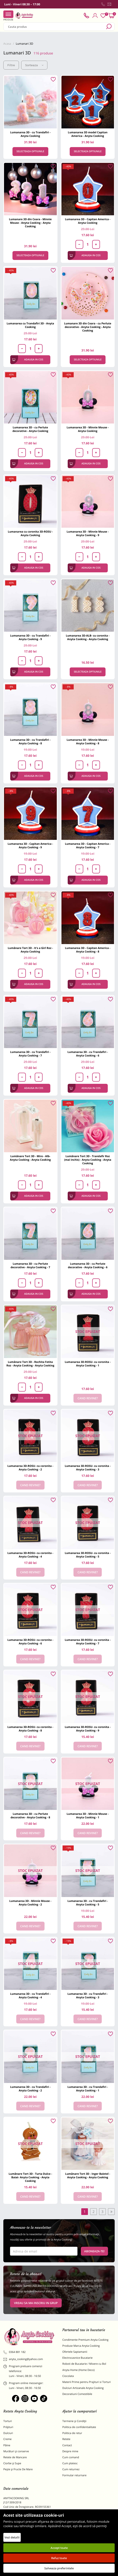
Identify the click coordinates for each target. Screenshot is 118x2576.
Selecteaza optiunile (30, 151)
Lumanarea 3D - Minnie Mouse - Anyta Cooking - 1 (88, 1815)
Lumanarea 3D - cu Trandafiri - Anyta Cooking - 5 (87, 1902)
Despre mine (70, 2451)
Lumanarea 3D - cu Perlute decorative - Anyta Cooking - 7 (30, 1265)
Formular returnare (74, 2475)
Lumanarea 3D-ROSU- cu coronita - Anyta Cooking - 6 (30, 1641)
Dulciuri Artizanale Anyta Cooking (83, 2388)
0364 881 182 (14, 2352)
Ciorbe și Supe (12, 2463)
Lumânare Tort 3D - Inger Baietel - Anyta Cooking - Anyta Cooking (87, 2175)
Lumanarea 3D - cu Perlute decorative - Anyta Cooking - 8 (30, 1815)
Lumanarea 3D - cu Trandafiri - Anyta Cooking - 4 (30, 1995)
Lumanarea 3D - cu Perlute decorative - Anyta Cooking (30, 429)
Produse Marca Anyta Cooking (81, 2346)
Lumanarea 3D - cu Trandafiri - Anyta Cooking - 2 (30, 2088)
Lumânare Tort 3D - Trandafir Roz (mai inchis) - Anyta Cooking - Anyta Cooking (87, 1159)
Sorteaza (34, 65)
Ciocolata (68, 2376)
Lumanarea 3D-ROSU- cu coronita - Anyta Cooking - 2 (30, 1467)
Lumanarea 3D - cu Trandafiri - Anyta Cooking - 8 (30, 741)
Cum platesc (70, 2463)
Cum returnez (70, 2469)
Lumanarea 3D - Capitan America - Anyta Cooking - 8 (87, 949)
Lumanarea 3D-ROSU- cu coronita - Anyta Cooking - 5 (88, 1554)
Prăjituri (8, 2427)
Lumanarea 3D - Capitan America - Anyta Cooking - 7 (87, 845)
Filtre (11, 65)
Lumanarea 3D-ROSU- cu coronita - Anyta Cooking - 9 (88, 1728)
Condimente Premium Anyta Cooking (85, 2340)
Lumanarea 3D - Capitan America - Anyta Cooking (87, 221)
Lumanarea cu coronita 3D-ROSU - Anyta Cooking (30, 533)
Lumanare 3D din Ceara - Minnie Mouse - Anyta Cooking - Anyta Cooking (30, 222)
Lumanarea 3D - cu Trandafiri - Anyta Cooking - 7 (30, 1053)
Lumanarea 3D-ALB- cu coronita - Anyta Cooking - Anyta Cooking (88, 637)
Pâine (6, 2445)
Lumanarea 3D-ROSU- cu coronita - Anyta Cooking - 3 (88, 1467)
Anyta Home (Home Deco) (78, 2370)
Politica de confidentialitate (79, 2427)
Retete (66, 2439)
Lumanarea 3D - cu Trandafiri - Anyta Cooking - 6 (87, 1053)
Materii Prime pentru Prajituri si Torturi (86, 2382)
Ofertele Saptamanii (74, 2352)
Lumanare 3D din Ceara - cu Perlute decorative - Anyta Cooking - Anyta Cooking (87, 327)
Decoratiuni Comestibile (77, 2394)
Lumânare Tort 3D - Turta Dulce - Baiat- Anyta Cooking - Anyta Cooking (30, 2177)
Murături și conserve (16, 2451)
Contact (67, 2445)
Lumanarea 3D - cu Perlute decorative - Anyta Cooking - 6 (88, 1265)
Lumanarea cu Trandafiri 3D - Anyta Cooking (30, 325)
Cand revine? (87, 1398)
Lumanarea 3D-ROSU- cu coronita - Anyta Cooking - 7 (88, 1641)
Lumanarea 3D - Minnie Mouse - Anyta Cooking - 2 (30, 1902)
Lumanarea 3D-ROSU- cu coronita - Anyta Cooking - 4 (30, 1554)
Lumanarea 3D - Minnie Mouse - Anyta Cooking (88, 429)
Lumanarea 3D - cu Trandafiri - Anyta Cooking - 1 (87, 2088)
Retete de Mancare (15, 2457)
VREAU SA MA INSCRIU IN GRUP (36, 2303)
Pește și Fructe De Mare (18, 2469)
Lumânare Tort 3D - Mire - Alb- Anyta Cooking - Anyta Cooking (30, 1158)
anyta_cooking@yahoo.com (23, 2359)
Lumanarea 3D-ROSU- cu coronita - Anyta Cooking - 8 (30, 1728)
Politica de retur (72, 2433)
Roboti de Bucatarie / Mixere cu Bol (84, 2364)
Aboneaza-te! (94, 2251)
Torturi (7, 2421)
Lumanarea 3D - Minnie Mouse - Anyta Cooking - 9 (88, 533)
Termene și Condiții (74, 2421)
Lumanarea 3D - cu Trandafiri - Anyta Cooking (30, 134)
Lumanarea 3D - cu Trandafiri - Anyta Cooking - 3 (87, 1995)
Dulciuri (8, 2433)
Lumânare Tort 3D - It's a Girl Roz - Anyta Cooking (30, 949)
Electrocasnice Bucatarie (77, 2358)
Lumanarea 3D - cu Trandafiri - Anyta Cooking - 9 (30, 637)
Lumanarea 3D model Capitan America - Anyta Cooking (88, 134)
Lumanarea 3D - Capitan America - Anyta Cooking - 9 (30, 845)
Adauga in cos (85, 255)
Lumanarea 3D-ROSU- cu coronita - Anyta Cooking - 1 (88, 1363)
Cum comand (70, 2457)
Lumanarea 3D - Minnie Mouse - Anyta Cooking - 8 (88, 741)
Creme (7, 2439)
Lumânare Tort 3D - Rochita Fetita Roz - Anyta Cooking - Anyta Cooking (30, 1363)
